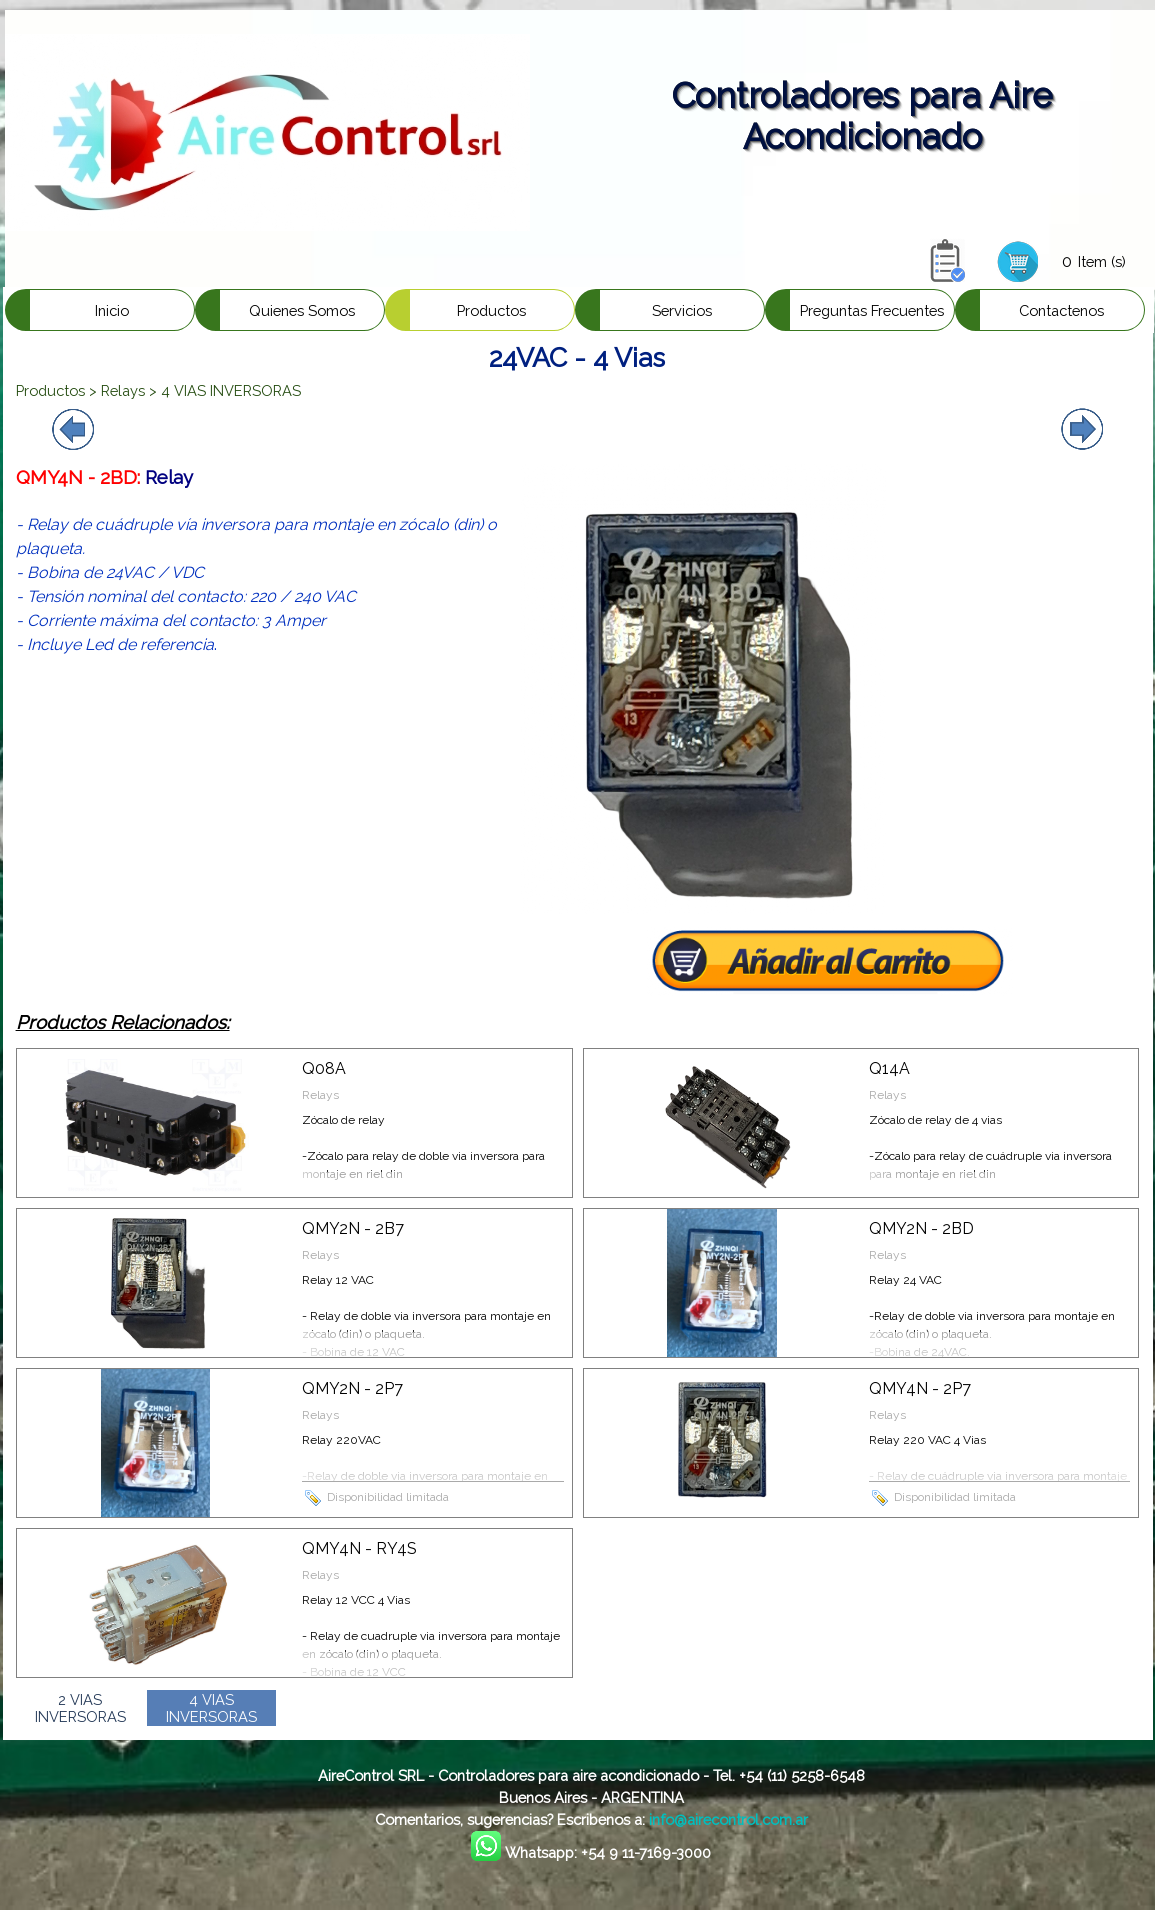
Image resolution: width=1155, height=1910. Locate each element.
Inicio (112, 310)
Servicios (682, 310)
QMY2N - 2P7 (352, 1388)
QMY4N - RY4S (359, 1548)
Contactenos (1061, 310)
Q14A (889, 1068)
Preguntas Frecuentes (872, 310)
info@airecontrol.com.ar (728, 1819)
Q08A (324, 1068)
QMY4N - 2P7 (920, 1388)
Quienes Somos (302, 310)
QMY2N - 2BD (921, 1228)
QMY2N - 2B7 (353, 1228)
